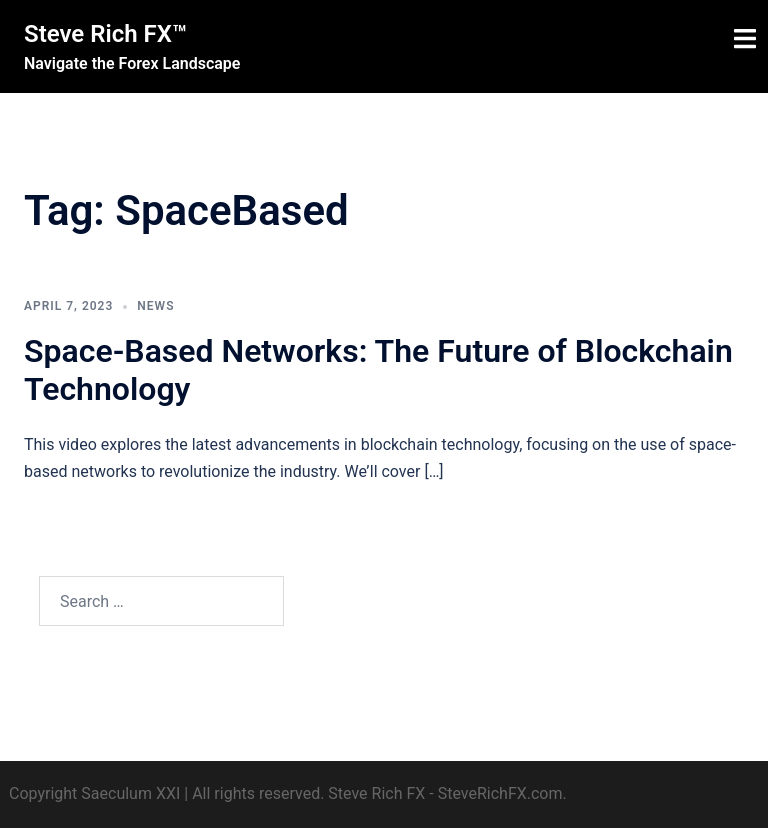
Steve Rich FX (376, 793)
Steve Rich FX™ (105, 34)
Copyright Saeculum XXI (94, 793)
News (155, 306)
